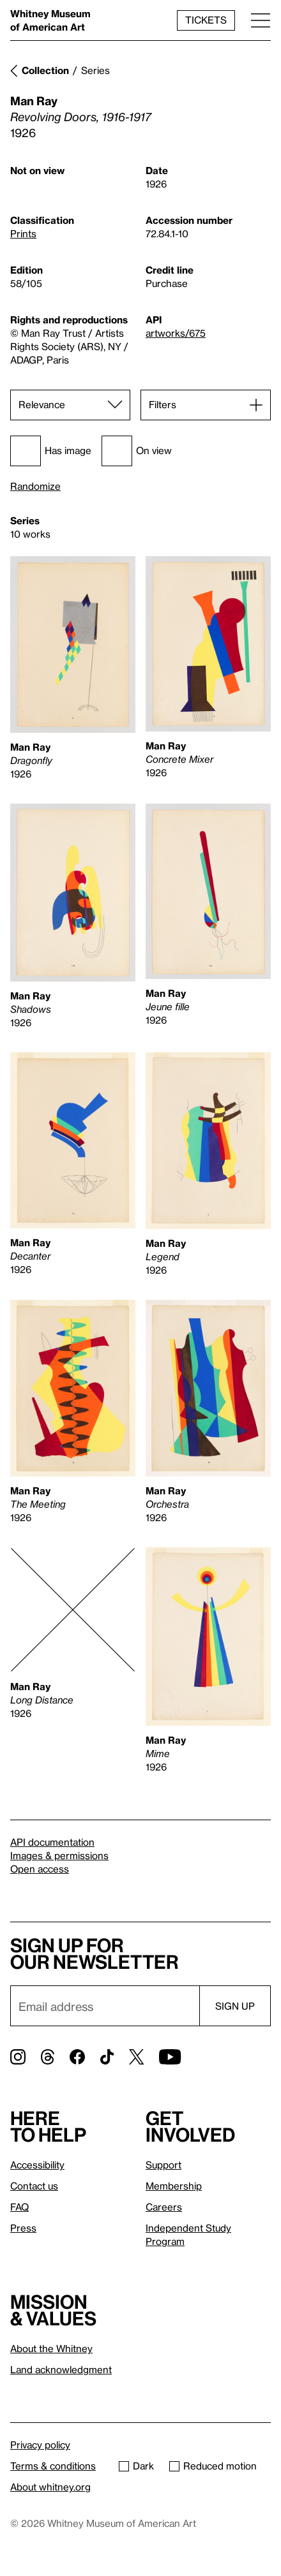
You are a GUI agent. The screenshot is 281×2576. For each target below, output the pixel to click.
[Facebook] (77, 2057)
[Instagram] (18, 2057)
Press (23, 2228)
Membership (174, 2185)
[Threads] (47, 2057)
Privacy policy (40, 2444)
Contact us (34, 2185)
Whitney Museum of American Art (50, 20)
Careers (164, 2206)
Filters (162, 404)
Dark (136, 2465)
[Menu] (260, 20)
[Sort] (70, 405)
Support (163, 2164)
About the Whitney (51, 2348)
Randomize (35, 486)
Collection (45, 70)
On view (137, 451)
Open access (39, 1868)
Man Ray (33, 100)
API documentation (52, 1842)
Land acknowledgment (61, 2369)
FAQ (19, 2206)
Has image (50, 451)
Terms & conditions (53, 2465)
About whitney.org (50, 2486)
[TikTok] (107, 2057)
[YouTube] (169, 2057)
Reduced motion (213, 2465)
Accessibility (37, 2164)
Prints (23, 233)
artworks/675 (176, 333)
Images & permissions (59, 1855)
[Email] (104, 2005)
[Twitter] (136, 2057)
